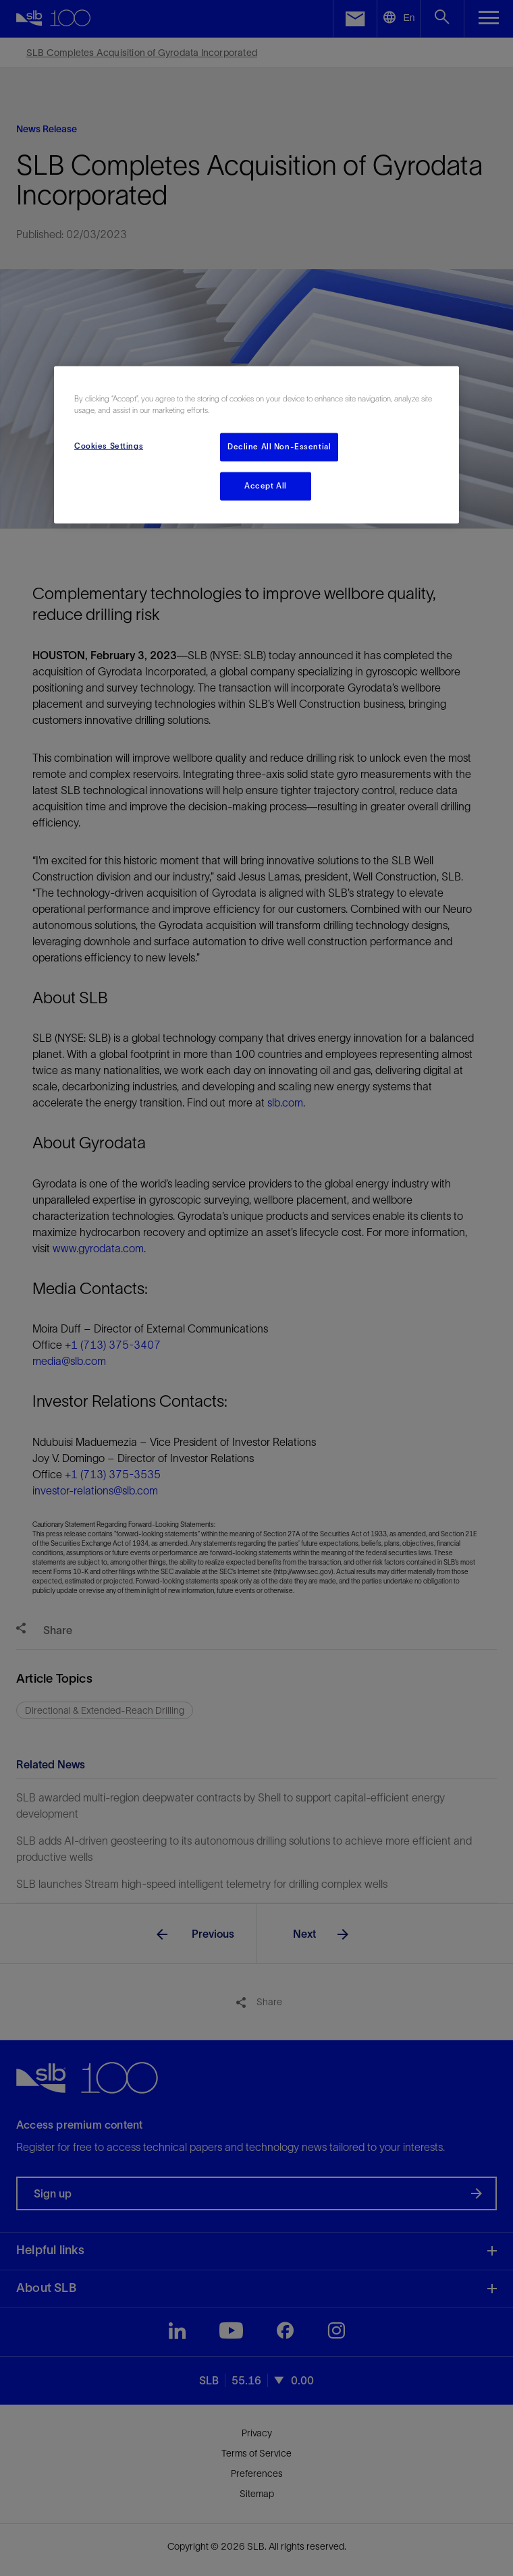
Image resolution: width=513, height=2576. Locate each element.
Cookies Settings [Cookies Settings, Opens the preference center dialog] (108, 446)
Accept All (265, 485)
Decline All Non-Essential (279, 447)
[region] (256, 444)
